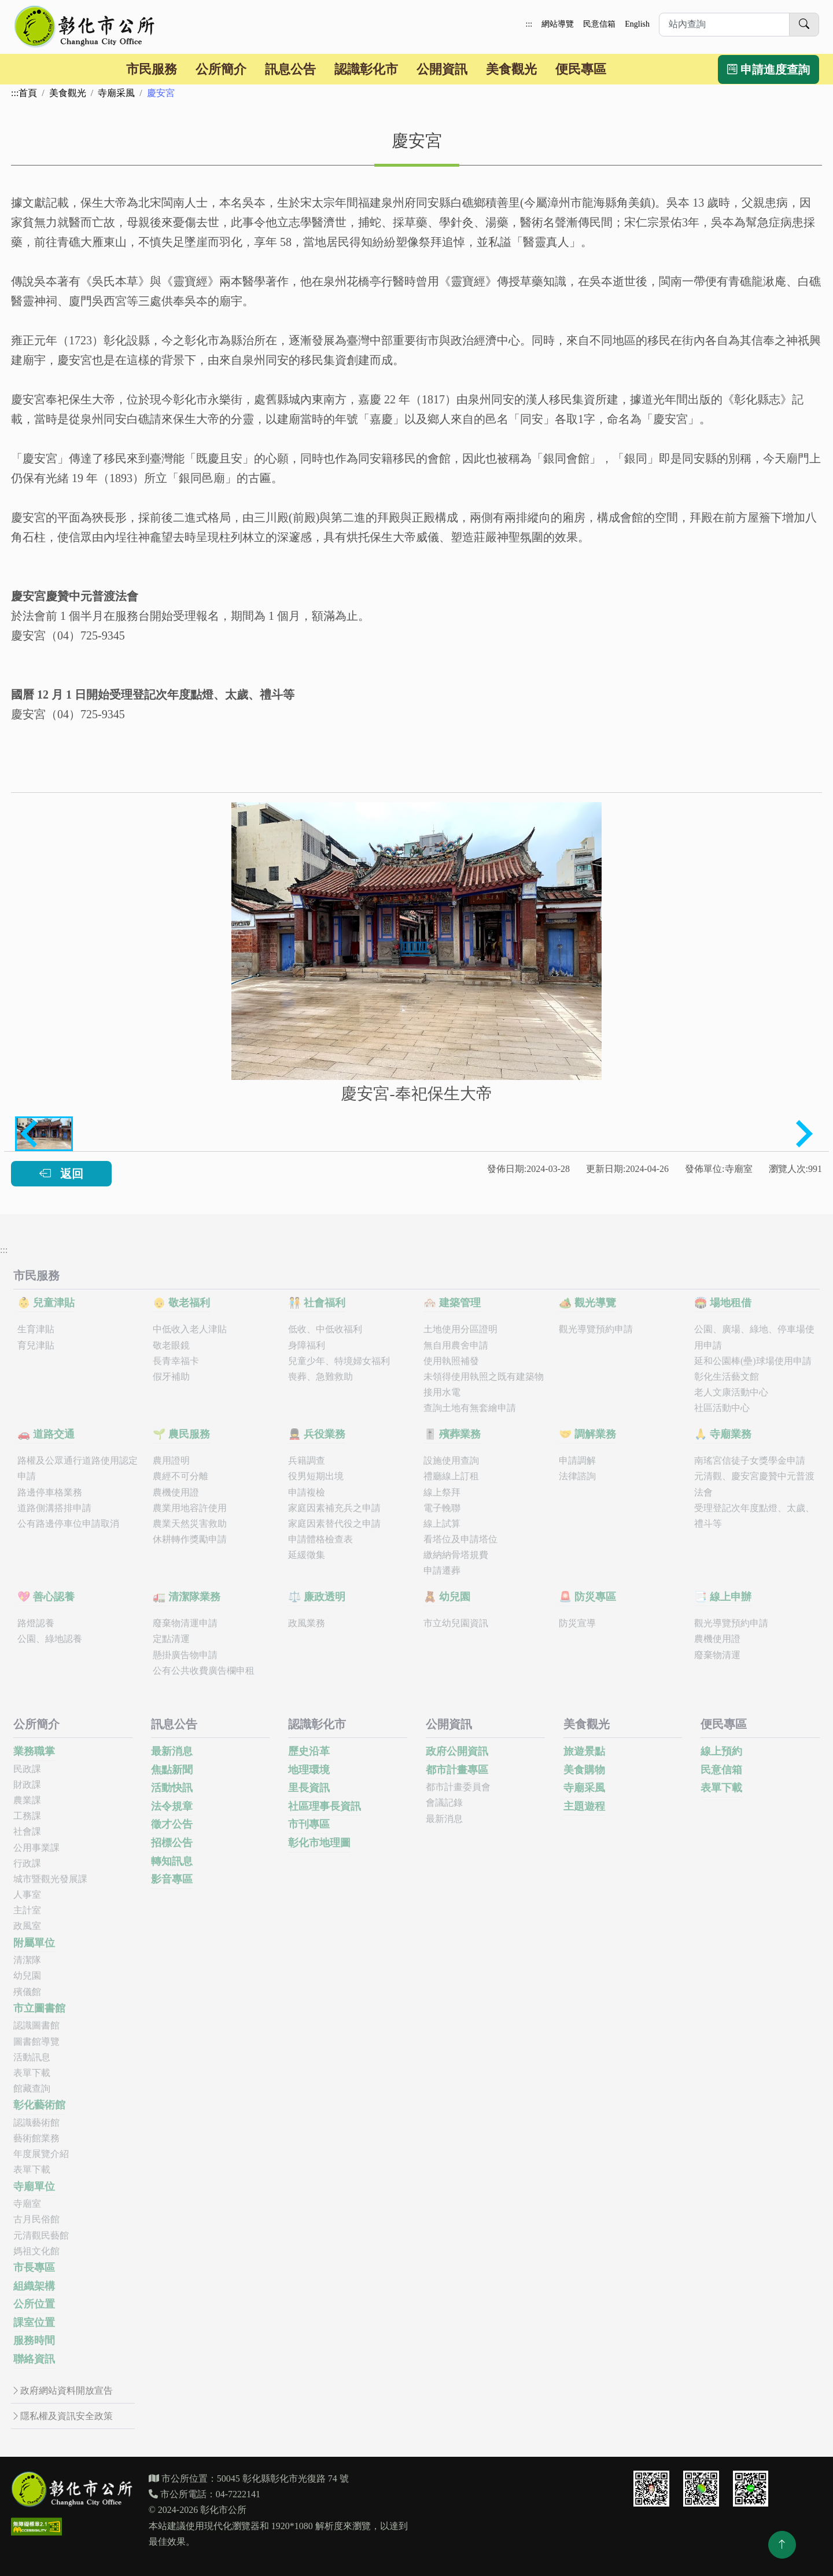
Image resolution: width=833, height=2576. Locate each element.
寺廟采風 (116, 93)
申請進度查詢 (768, 69)
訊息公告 (290, 69)
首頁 (28, 93)
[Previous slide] (30, 1133)
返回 (61, 1173)
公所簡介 (221, 69)
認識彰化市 (366, 69)
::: (529, 24)
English (637, 24)
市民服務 (151, 69)
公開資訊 (442, 69)
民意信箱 (599, 24)
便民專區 (580, 69)
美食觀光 (511, 69)
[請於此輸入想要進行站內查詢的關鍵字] (724, 24)
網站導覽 (557, 24)
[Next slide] (802, 1133)
